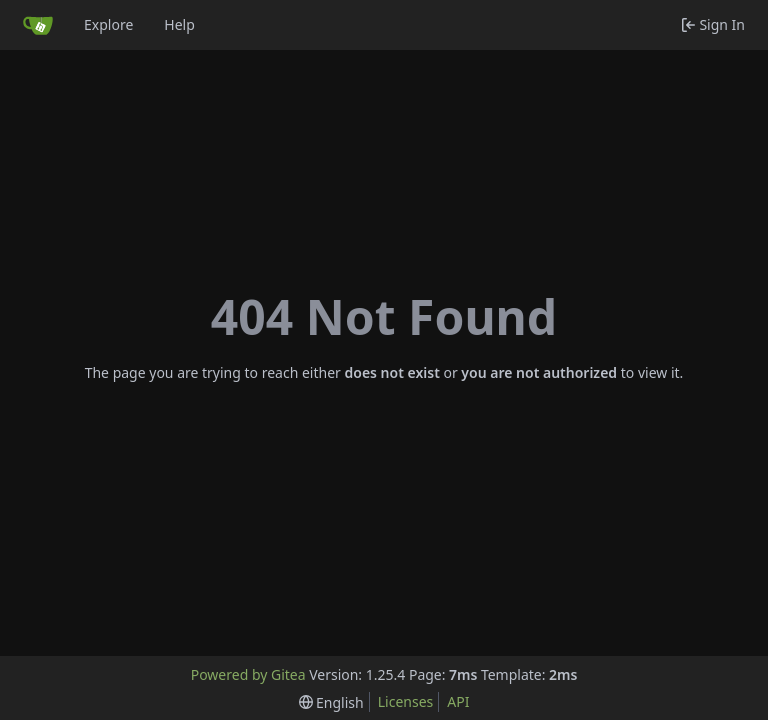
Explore (108, 24)
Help (179, 24)
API (458, 701)
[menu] (331, 702)
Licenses (406, 701)
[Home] (38, 25)
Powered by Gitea (248, 674)
